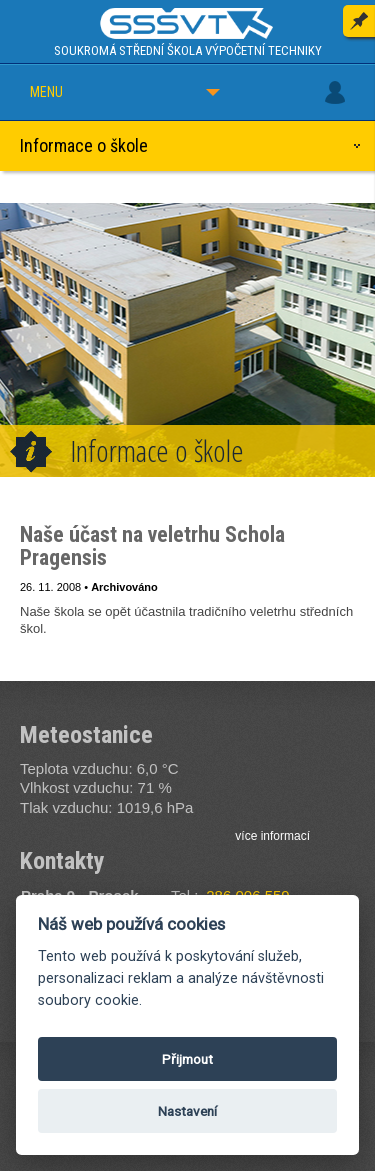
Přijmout (187, 1059)
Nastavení (187, 1111)
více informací (272, 836)
